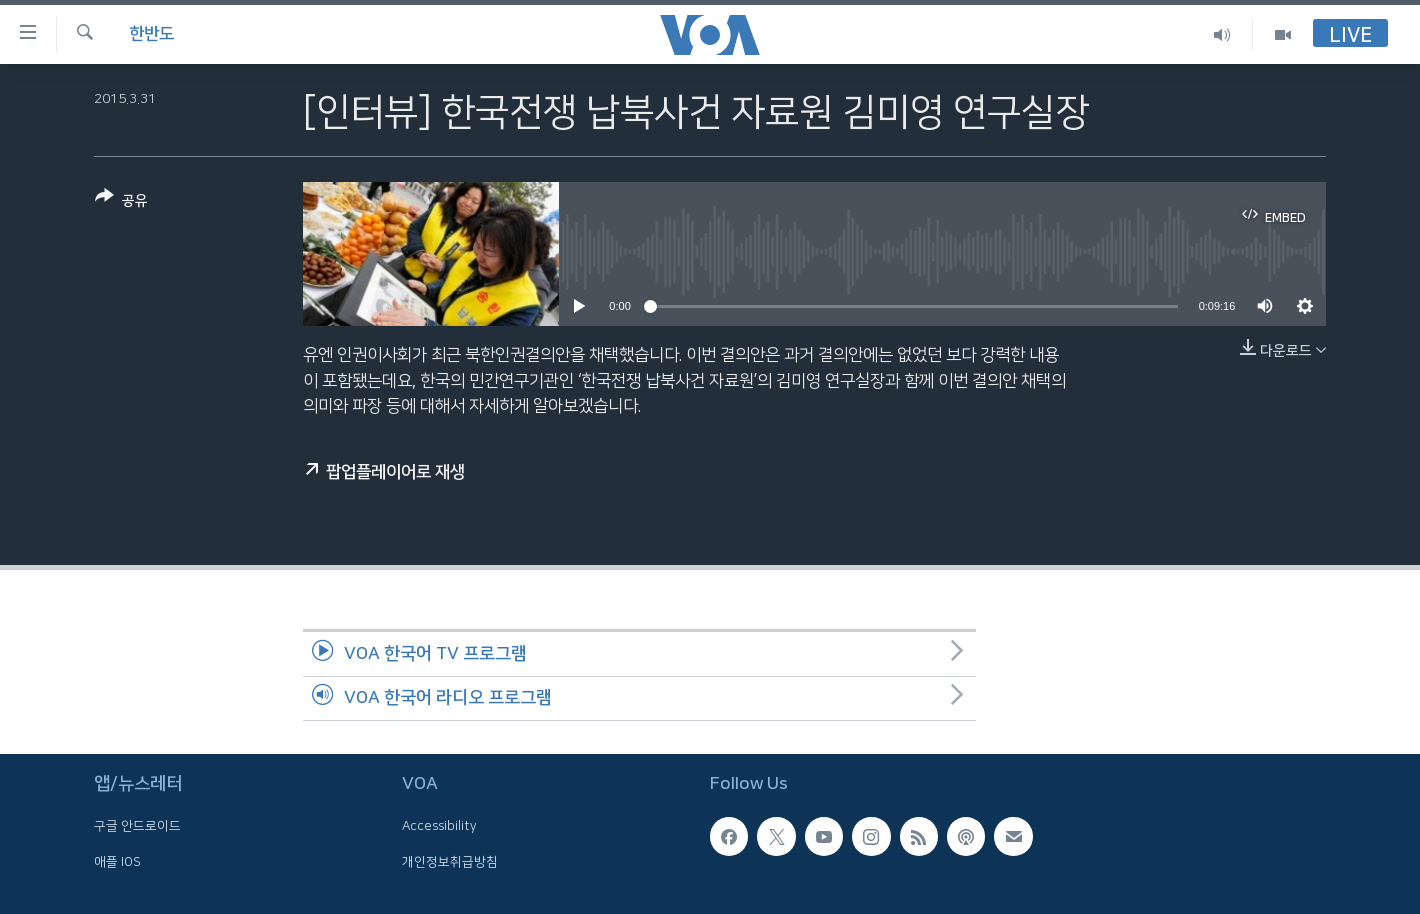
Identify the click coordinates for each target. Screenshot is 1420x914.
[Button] (121, 202)
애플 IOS (117, 862)
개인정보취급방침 (450, 862)
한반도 (151, 34)
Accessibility (439, 826)
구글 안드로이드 (137, 826)
